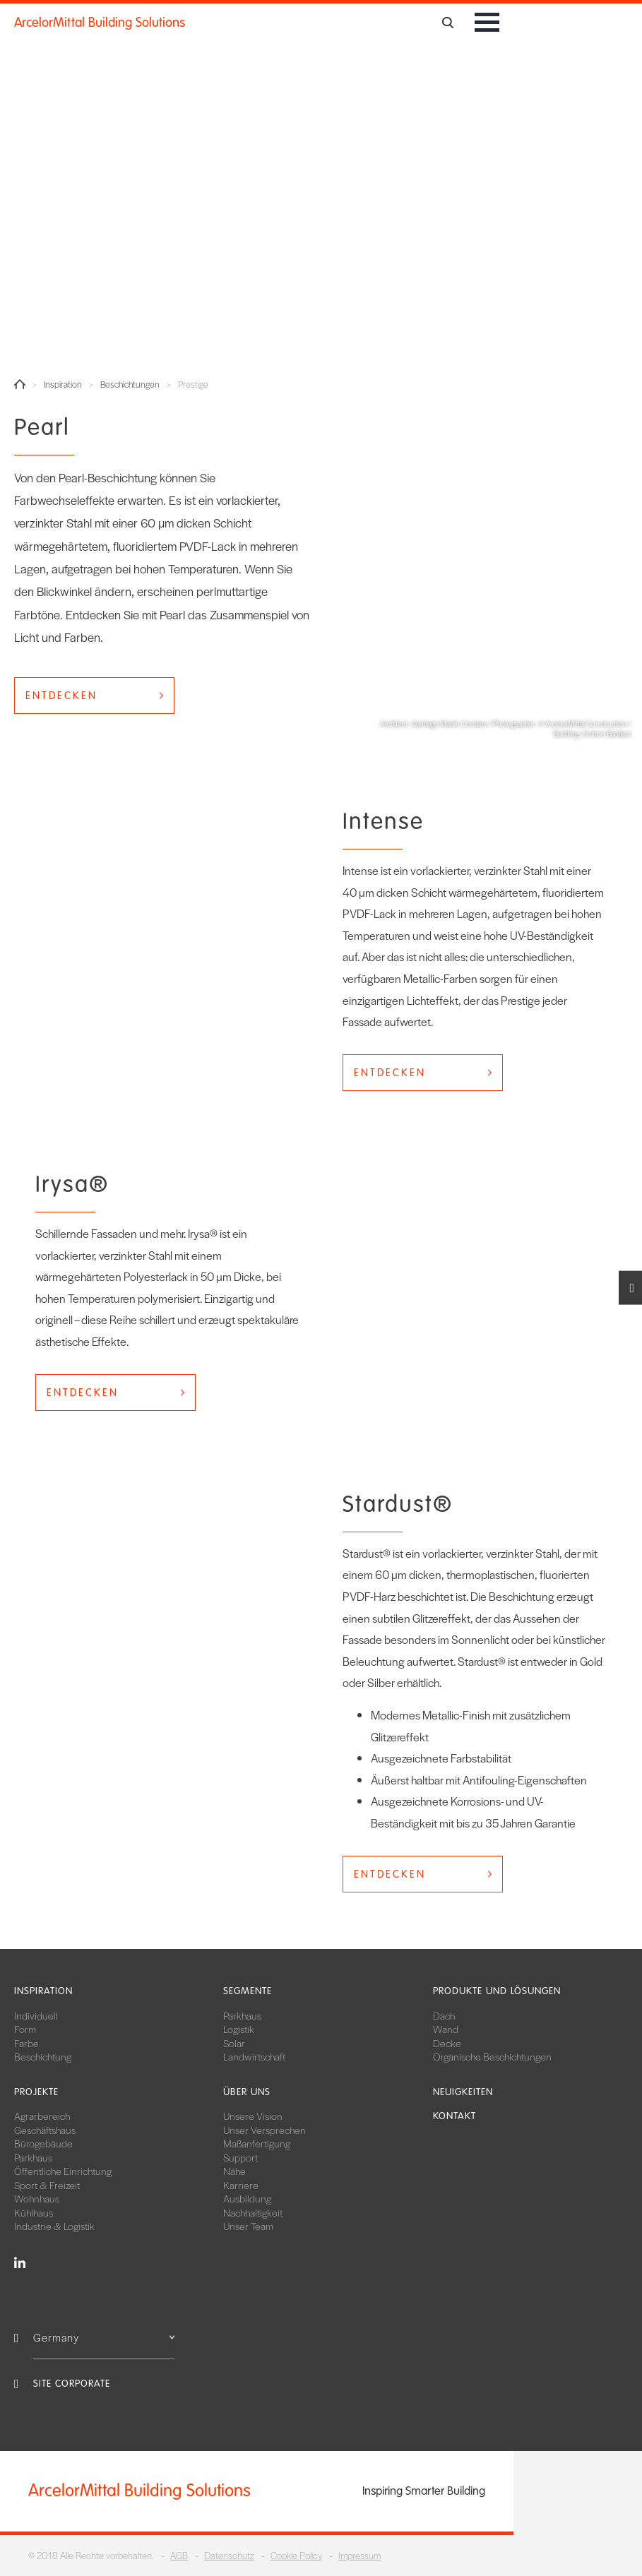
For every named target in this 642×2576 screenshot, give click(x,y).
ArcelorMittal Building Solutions (99, 22)
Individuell (36, 2015)
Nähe (234, 2171)
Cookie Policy (296, 2555)
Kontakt (454, 2116)
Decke (447, 2043)
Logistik (238, 2029)
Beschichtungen (130, 384)
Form (25, 2029)
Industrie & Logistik (54, 2226)
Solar (234, 2043)
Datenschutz (229, 2555)
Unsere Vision (253, 2116)
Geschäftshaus (45, 2130)
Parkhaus (242, 2015)
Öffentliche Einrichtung (63, 2171)
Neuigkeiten (463, 2092)
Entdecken (61, 695)
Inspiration (63, 384)
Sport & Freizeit (47, 2185)
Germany (103, 2337)
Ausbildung (247, 2198)
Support (240, 2157)
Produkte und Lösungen (497, 1991)
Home (19, 384)
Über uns (247, 2092)
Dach (444, 2015)
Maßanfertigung (256, 2143)
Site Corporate (71, 2384)
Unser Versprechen (264, 2130)
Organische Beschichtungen (492, 2056)
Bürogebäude (43, 2143)
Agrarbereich (42, 2116)
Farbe (26, 2043)
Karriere (240, 2185)
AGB (179, 2555)
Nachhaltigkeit (253, 2212)
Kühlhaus (33, 2212)
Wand (445, 2029)
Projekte (36, 2092)
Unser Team (248, 2226)
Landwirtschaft (254, 2056)
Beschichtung (42, 2056)
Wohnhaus (36, 2198)
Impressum (359, 2555)
